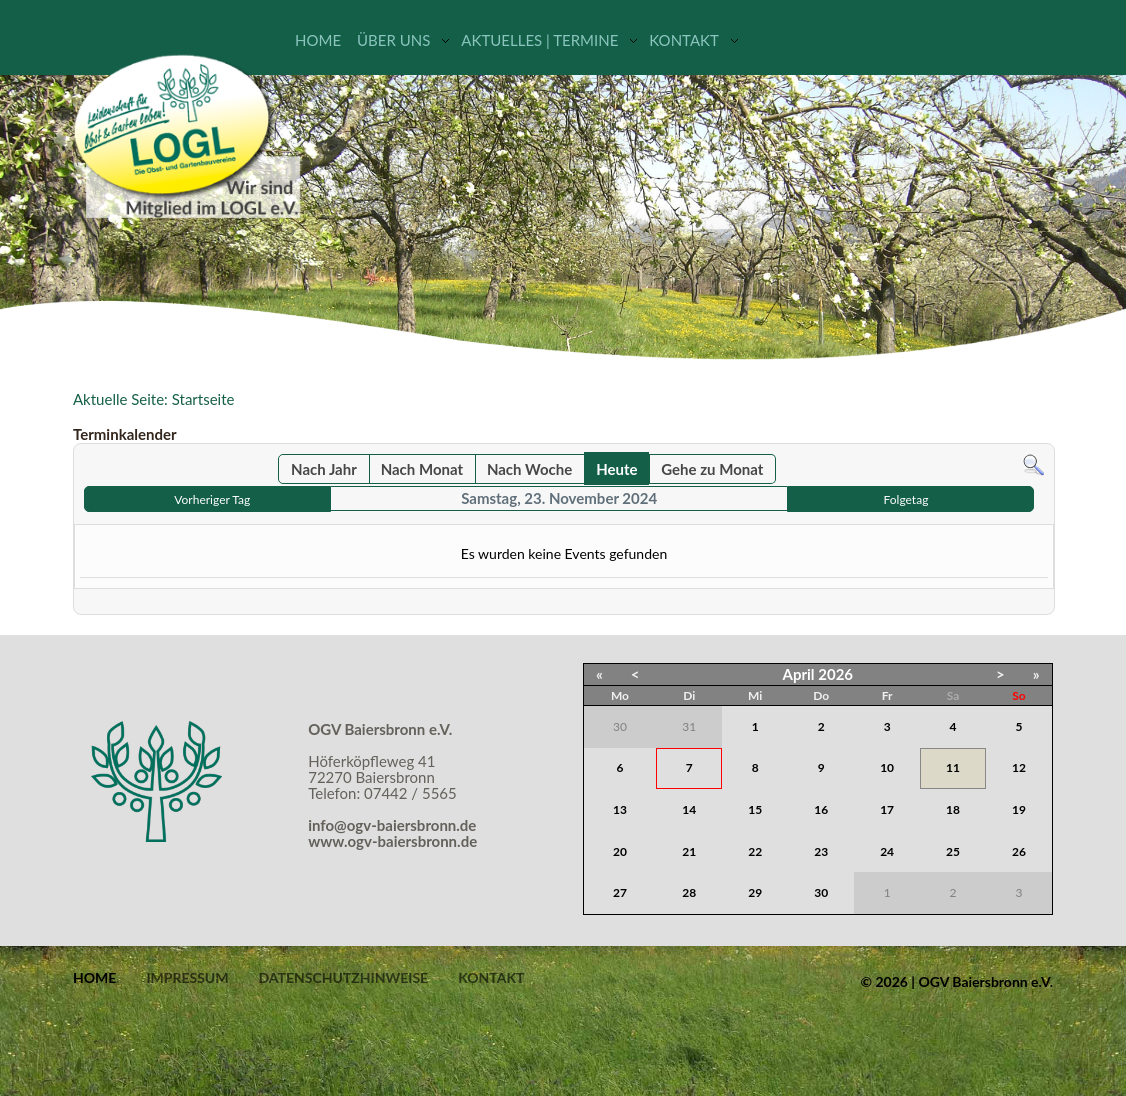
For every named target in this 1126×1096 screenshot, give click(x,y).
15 (755, 809)
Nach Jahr (324, 469)
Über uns (393, 40)
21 (689, 851)
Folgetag (906, 499)
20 (620, 851)
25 (953, 851)
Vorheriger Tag (212, 499)
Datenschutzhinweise (343, 978)
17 (887, 809)
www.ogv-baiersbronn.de (392, 841)
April (799, 674)
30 (821, 892)
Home (318, 40)
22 (755, 851)
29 (755, 892)
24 (887, 851)
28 (689, 892)
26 (1019, 851)
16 (821, 809)
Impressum (187, 978)
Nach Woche (529, 469)
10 (887, 767)
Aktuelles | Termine (539, 40)
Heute (616, 469)
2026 (835, 674)
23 (821, 851)
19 (1019, 809)
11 (953, 767)
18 (953, 809)
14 (689, 809)
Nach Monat (422, 469)
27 (620, 892)
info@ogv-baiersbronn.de (392, 825)
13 (620, 809)
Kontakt (684, 40)
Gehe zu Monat (712, 469)
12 (1019, 767)
